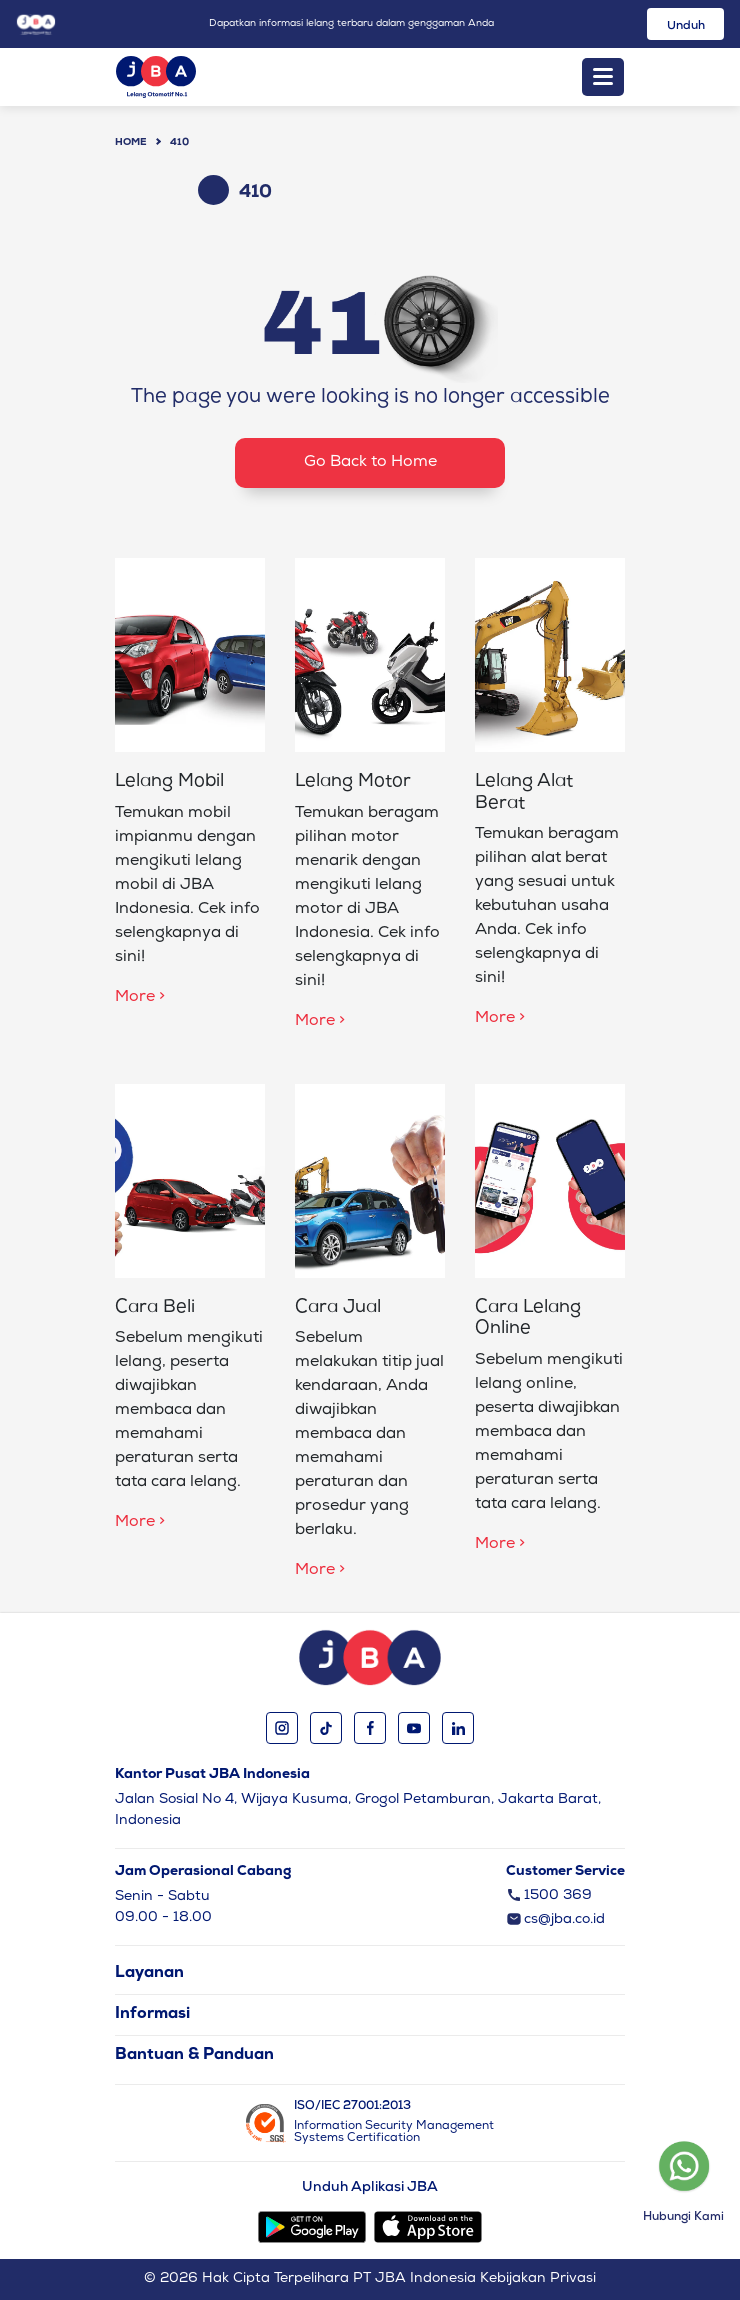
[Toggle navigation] (603, 77)
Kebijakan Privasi (538, 2279)
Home (131, 143)
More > (140, 998)
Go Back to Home (370, 463)
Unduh (686, 27)
